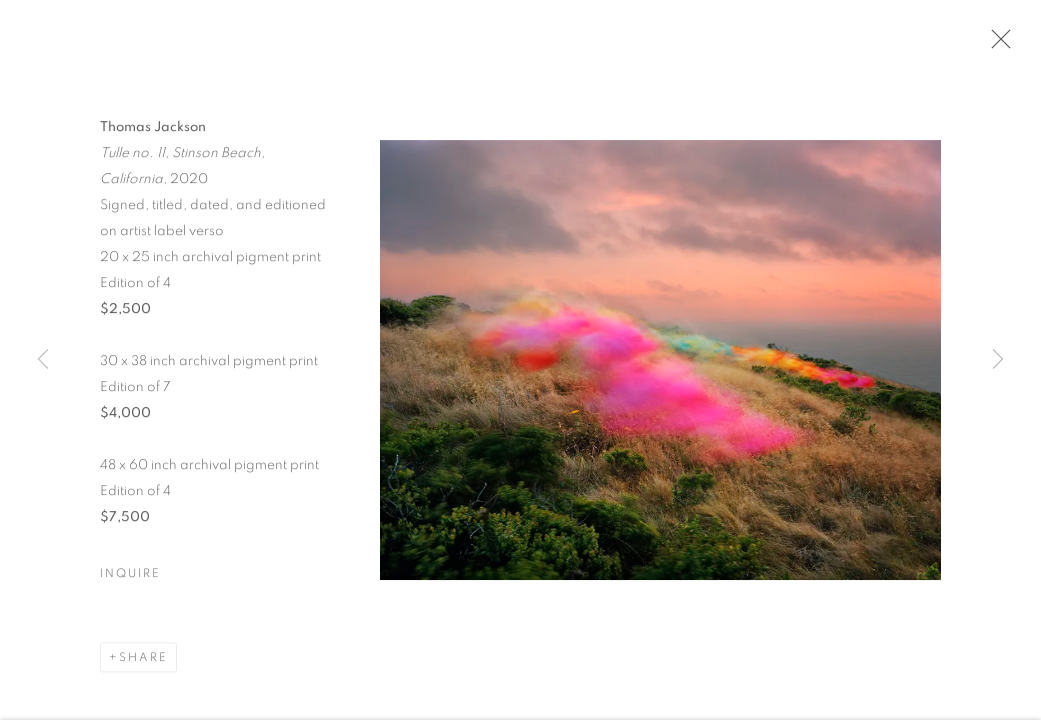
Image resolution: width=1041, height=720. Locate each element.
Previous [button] (43, 360)
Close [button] (996, 45)
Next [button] (998, 360)
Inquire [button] (130, 576)
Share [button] (143, 660)
